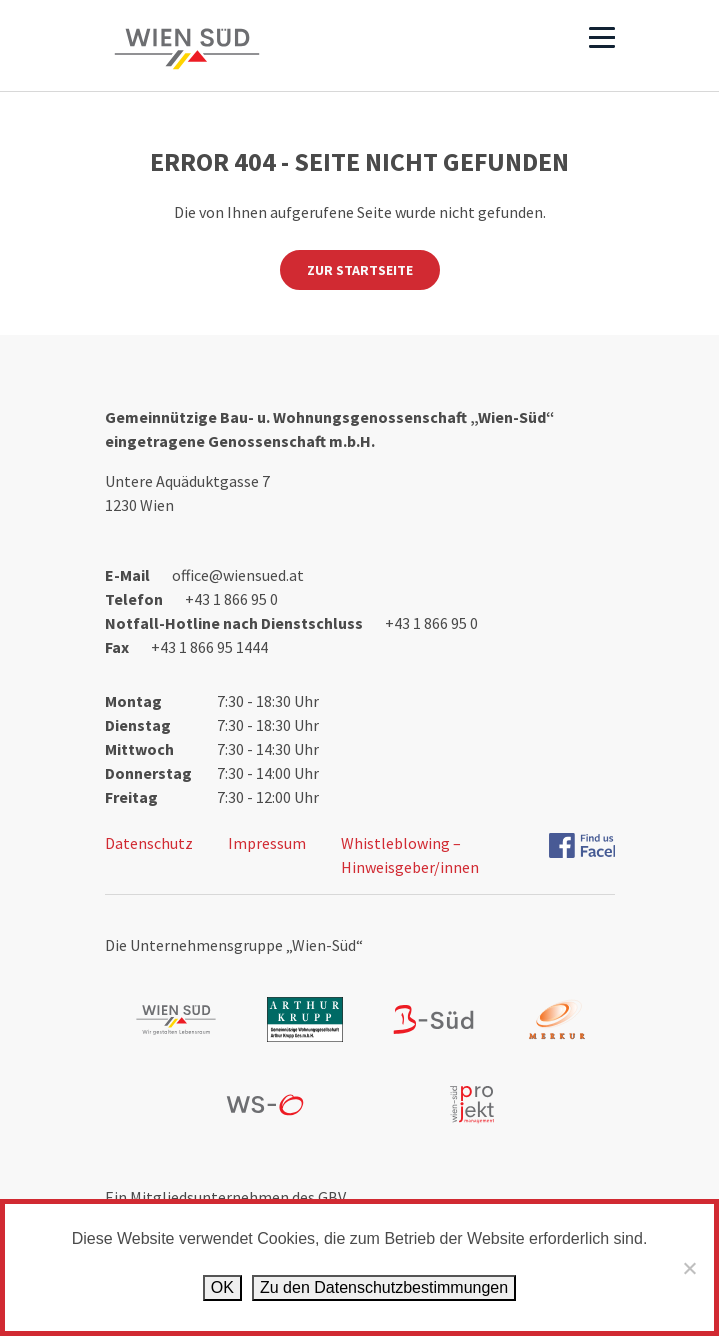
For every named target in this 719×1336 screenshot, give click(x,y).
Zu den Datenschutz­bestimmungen (384, 1287)
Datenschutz (149, 843)
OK (222, 1287)
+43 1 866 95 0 (231, 599)
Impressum (267, 843)
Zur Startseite (360, 270)
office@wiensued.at (238, 575)
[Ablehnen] (689, 1268)
